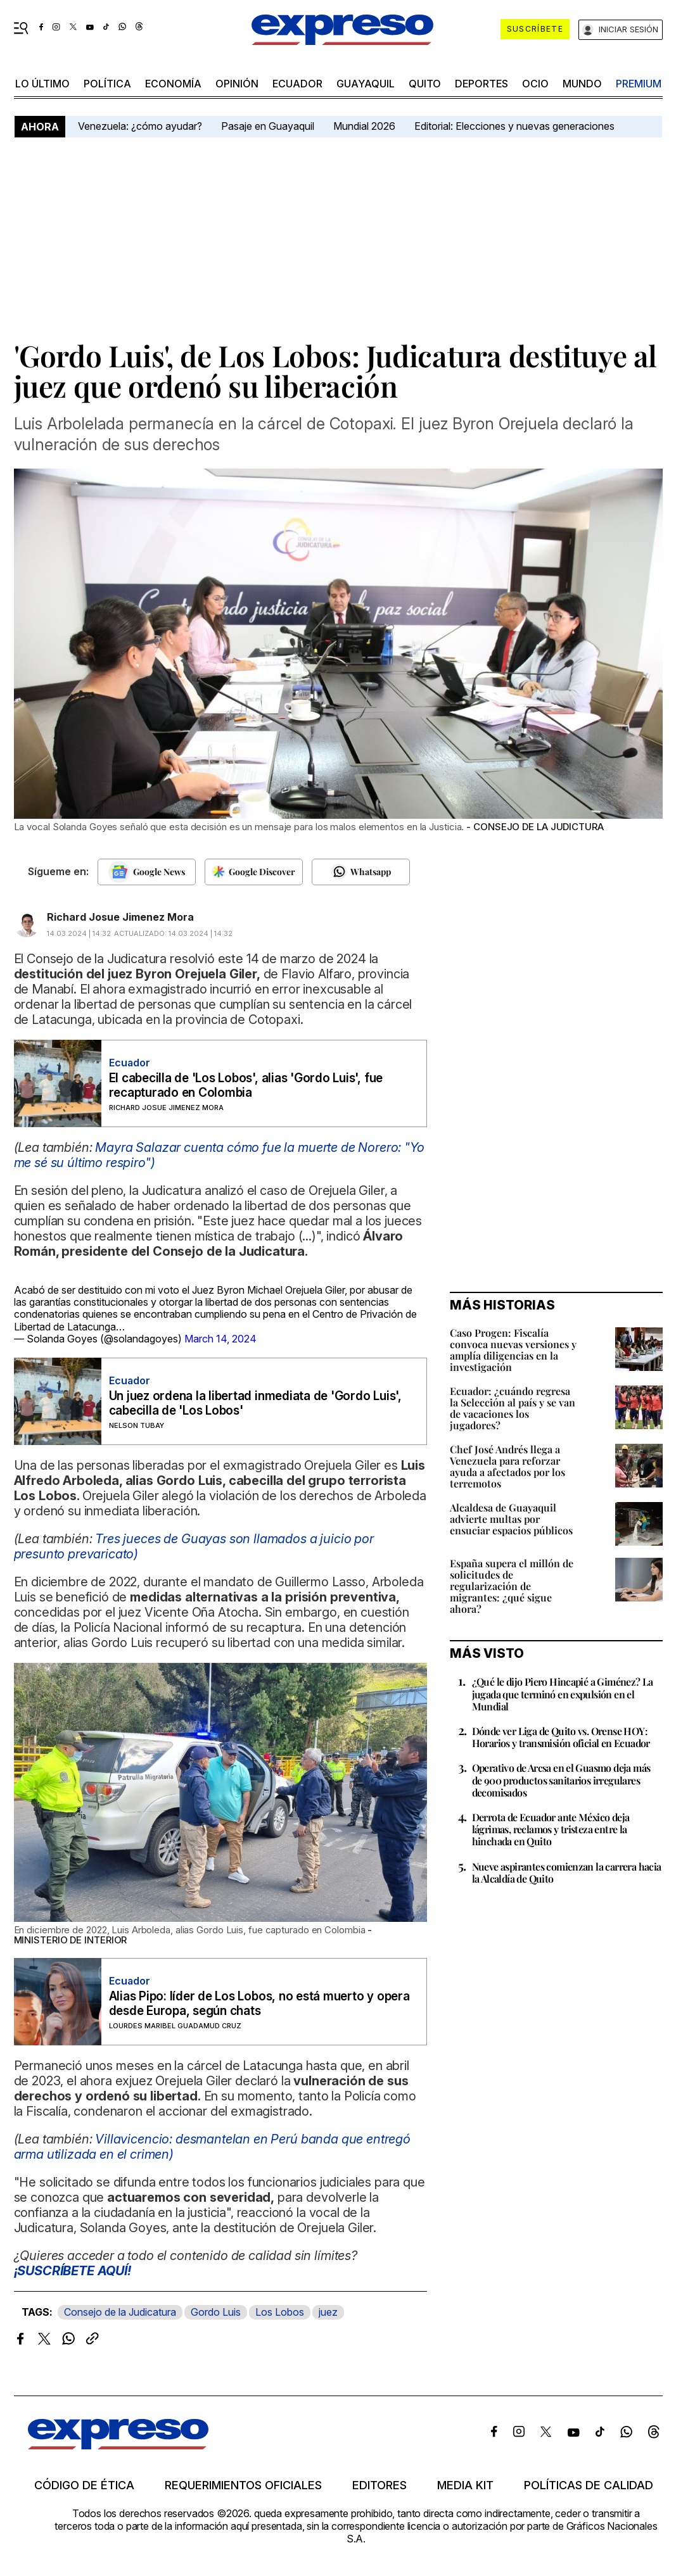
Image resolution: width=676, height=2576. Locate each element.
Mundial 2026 (364, 126)
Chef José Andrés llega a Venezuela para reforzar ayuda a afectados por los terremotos (507, 1466)
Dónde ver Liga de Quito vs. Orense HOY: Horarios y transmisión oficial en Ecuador (561, 1737)
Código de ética (84, 2485)
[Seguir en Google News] (147, 872)
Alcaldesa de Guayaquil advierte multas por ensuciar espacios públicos (511, 1519)
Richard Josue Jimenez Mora (120, 917)
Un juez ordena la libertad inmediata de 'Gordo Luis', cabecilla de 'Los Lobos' (255, 1403)
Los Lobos (279, 2312)
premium (638, 83)
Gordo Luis (216, 2312)
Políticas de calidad (588, 2485)
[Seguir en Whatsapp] (361, 872)
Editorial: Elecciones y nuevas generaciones (514, 126)
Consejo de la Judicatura (120, 2312)
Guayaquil (365, 83)
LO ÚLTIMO (42, 83)
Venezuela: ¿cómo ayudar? (140, 126)
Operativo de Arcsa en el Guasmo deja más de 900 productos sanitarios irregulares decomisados (561, 1779)
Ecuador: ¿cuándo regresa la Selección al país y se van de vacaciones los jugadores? (512, 1408)
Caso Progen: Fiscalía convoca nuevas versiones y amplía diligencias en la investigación (513, 1349)
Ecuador (297, 83)
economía (173, 83)
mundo (582, 83)
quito (425, 83)
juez (328, 2312)
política (107, 83)
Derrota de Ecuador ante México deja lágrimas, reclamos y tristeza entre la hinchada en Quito (551, 1829)
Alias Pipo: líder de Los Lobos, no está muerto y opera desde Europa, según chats (259, 2003)
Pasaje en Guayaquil (267, 126)
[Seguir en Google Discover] (254, 872)
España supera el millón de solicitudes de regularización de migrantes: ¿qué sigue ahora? (511, 1585)
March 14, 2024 (220, 1338)
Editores (379, 2485)
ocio (535, 83)
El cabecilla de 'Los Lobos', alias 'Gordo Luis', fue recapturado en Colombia (246, 1085)
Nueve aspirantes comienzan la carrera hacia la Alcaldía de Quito (566, 1872)
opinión (236, 83)
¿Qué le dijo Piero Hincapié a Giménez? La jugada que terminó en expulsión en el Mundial (562, 1693)
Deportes (481, 83)
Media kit (465, 2485)
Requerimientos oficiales (243, 2485)
